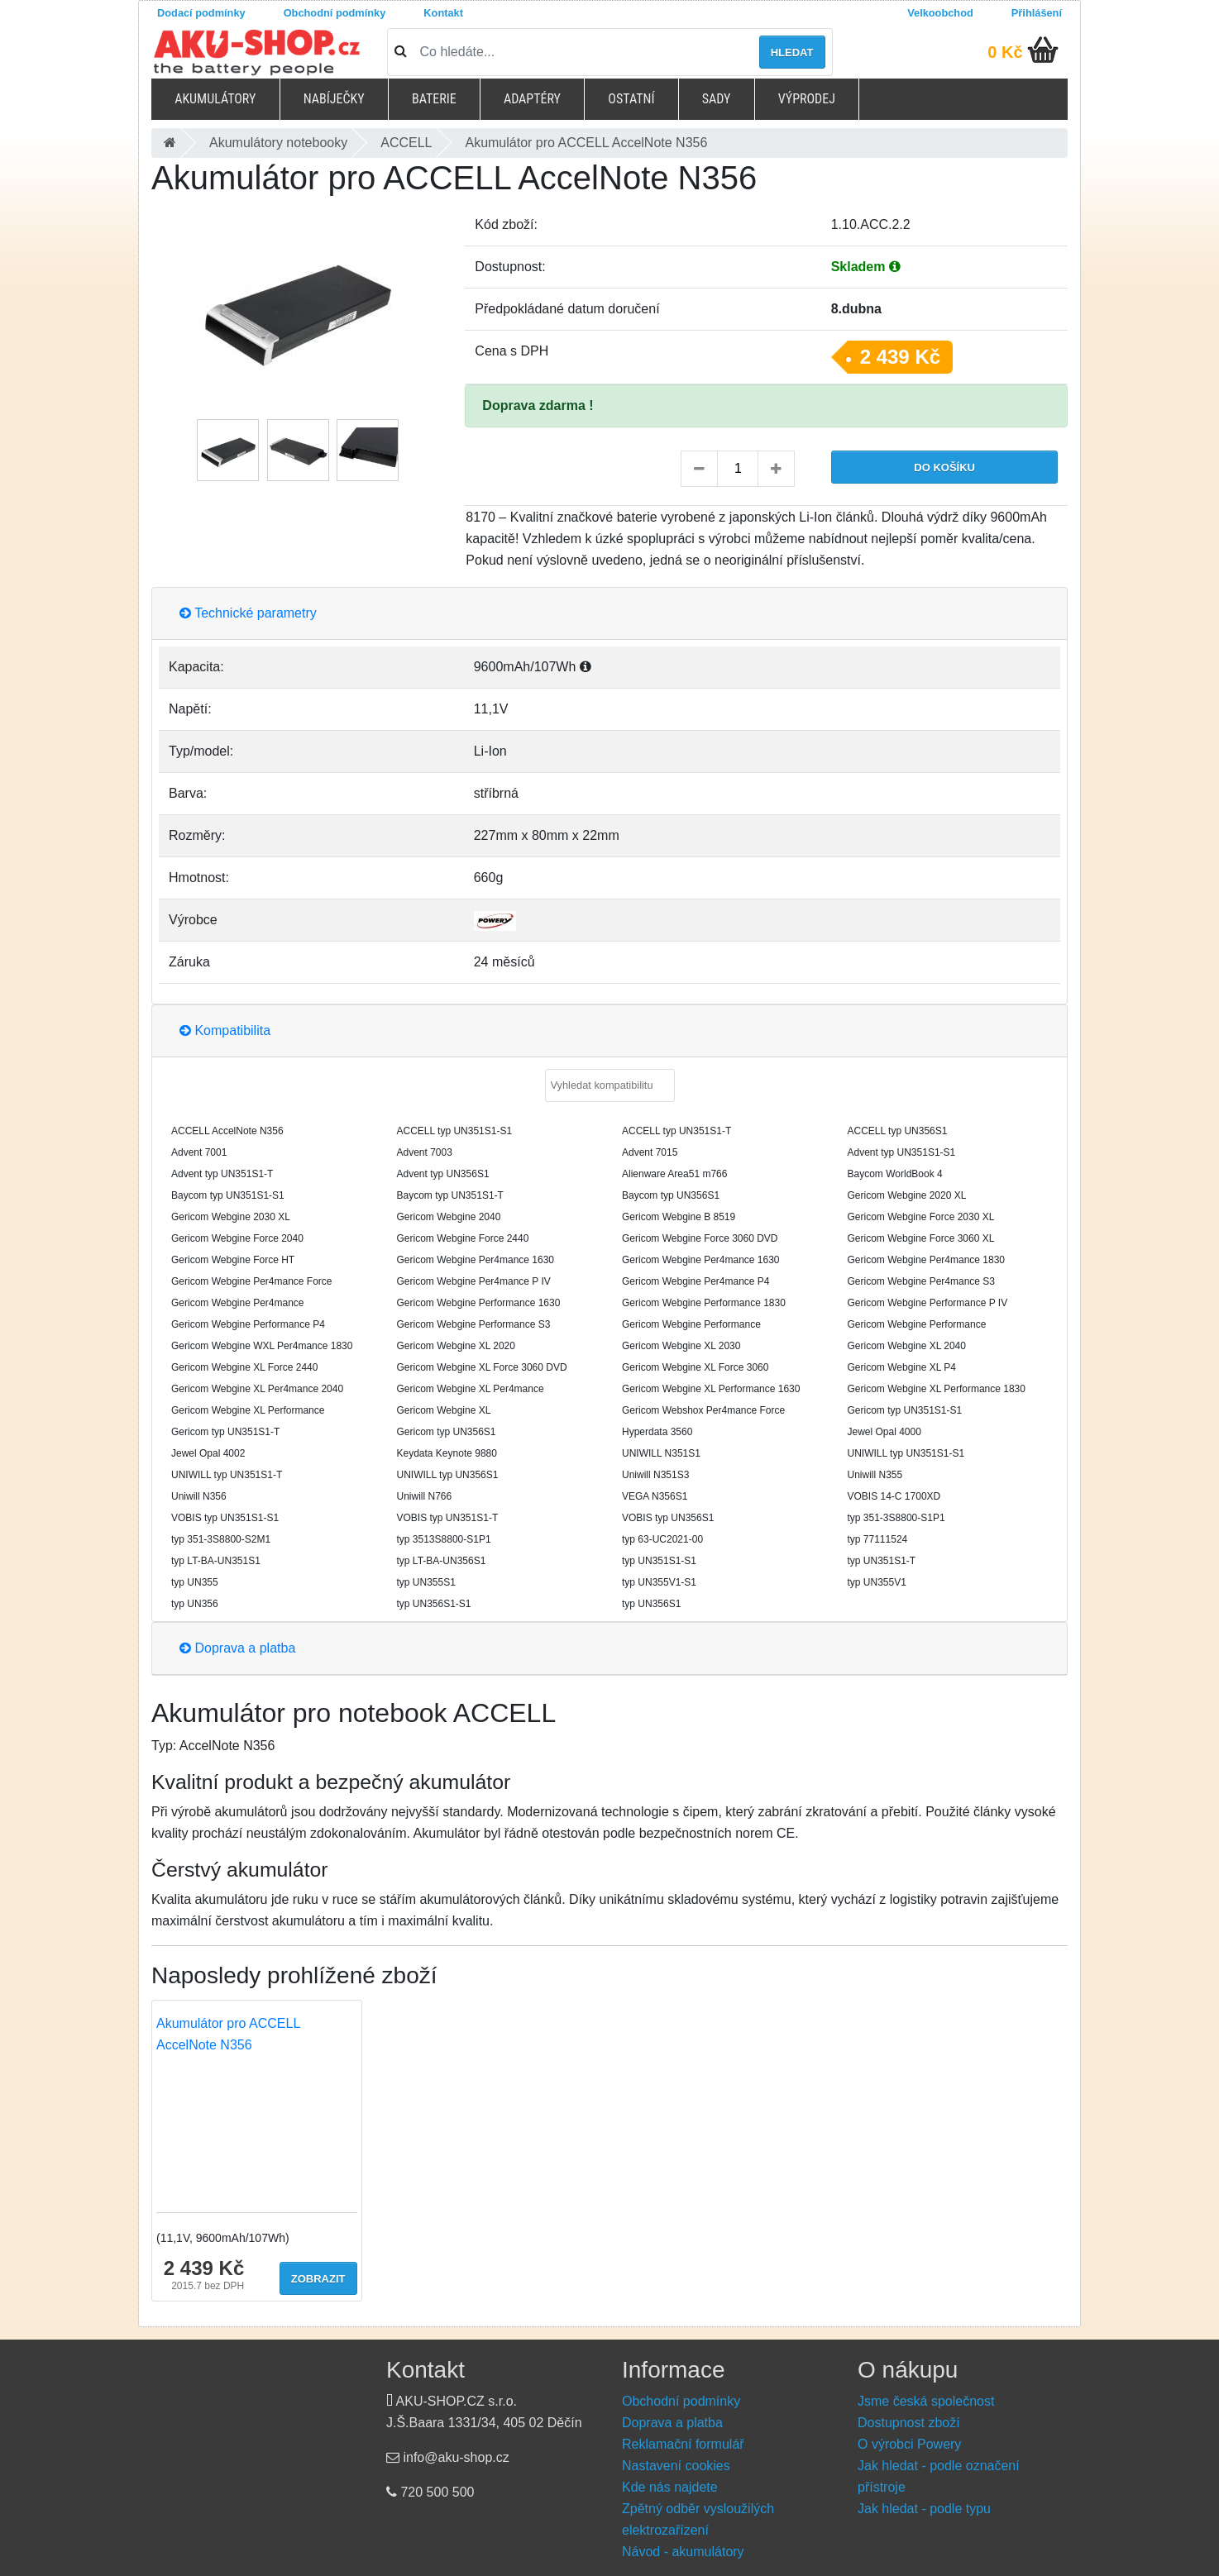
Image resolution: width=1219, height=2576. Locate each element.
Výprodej (806, 99)
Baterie (434, 99)
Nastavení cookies (676, 2466)
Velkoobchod (940, 13)
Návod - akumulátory (683, 2552)
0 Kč (1004, 52)
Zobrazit (318, 2279)
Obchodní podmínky (335, 13)
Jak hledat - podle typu (924, 2509)
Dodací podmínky (201, 13)
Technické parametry (248, 613)
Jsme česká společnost (926, 2401)
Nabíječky (334, 99)
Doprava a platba (237, 1648)
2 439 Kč (900, 357)
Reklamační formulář (683, 2444)
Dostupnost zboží (909, 2423)
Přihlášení (1036, 13)
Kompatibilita (224, 1030)
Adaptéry (532, 99)
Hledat (792, 52)
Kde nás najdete (670, 2487)
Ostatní (631, 99)
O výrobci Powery (909, 2444)
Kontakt (443, 13)
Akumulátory (215, 99)
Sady (716, 99)
